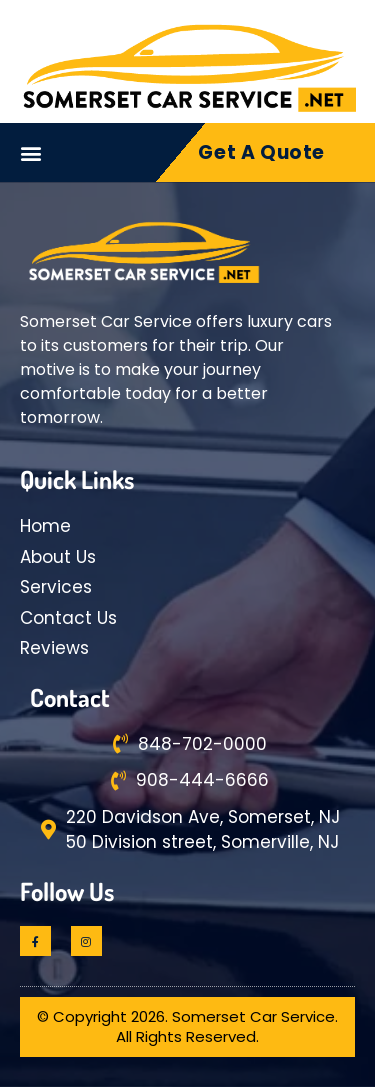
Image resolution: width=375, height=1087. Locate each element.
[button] (31, 152)
